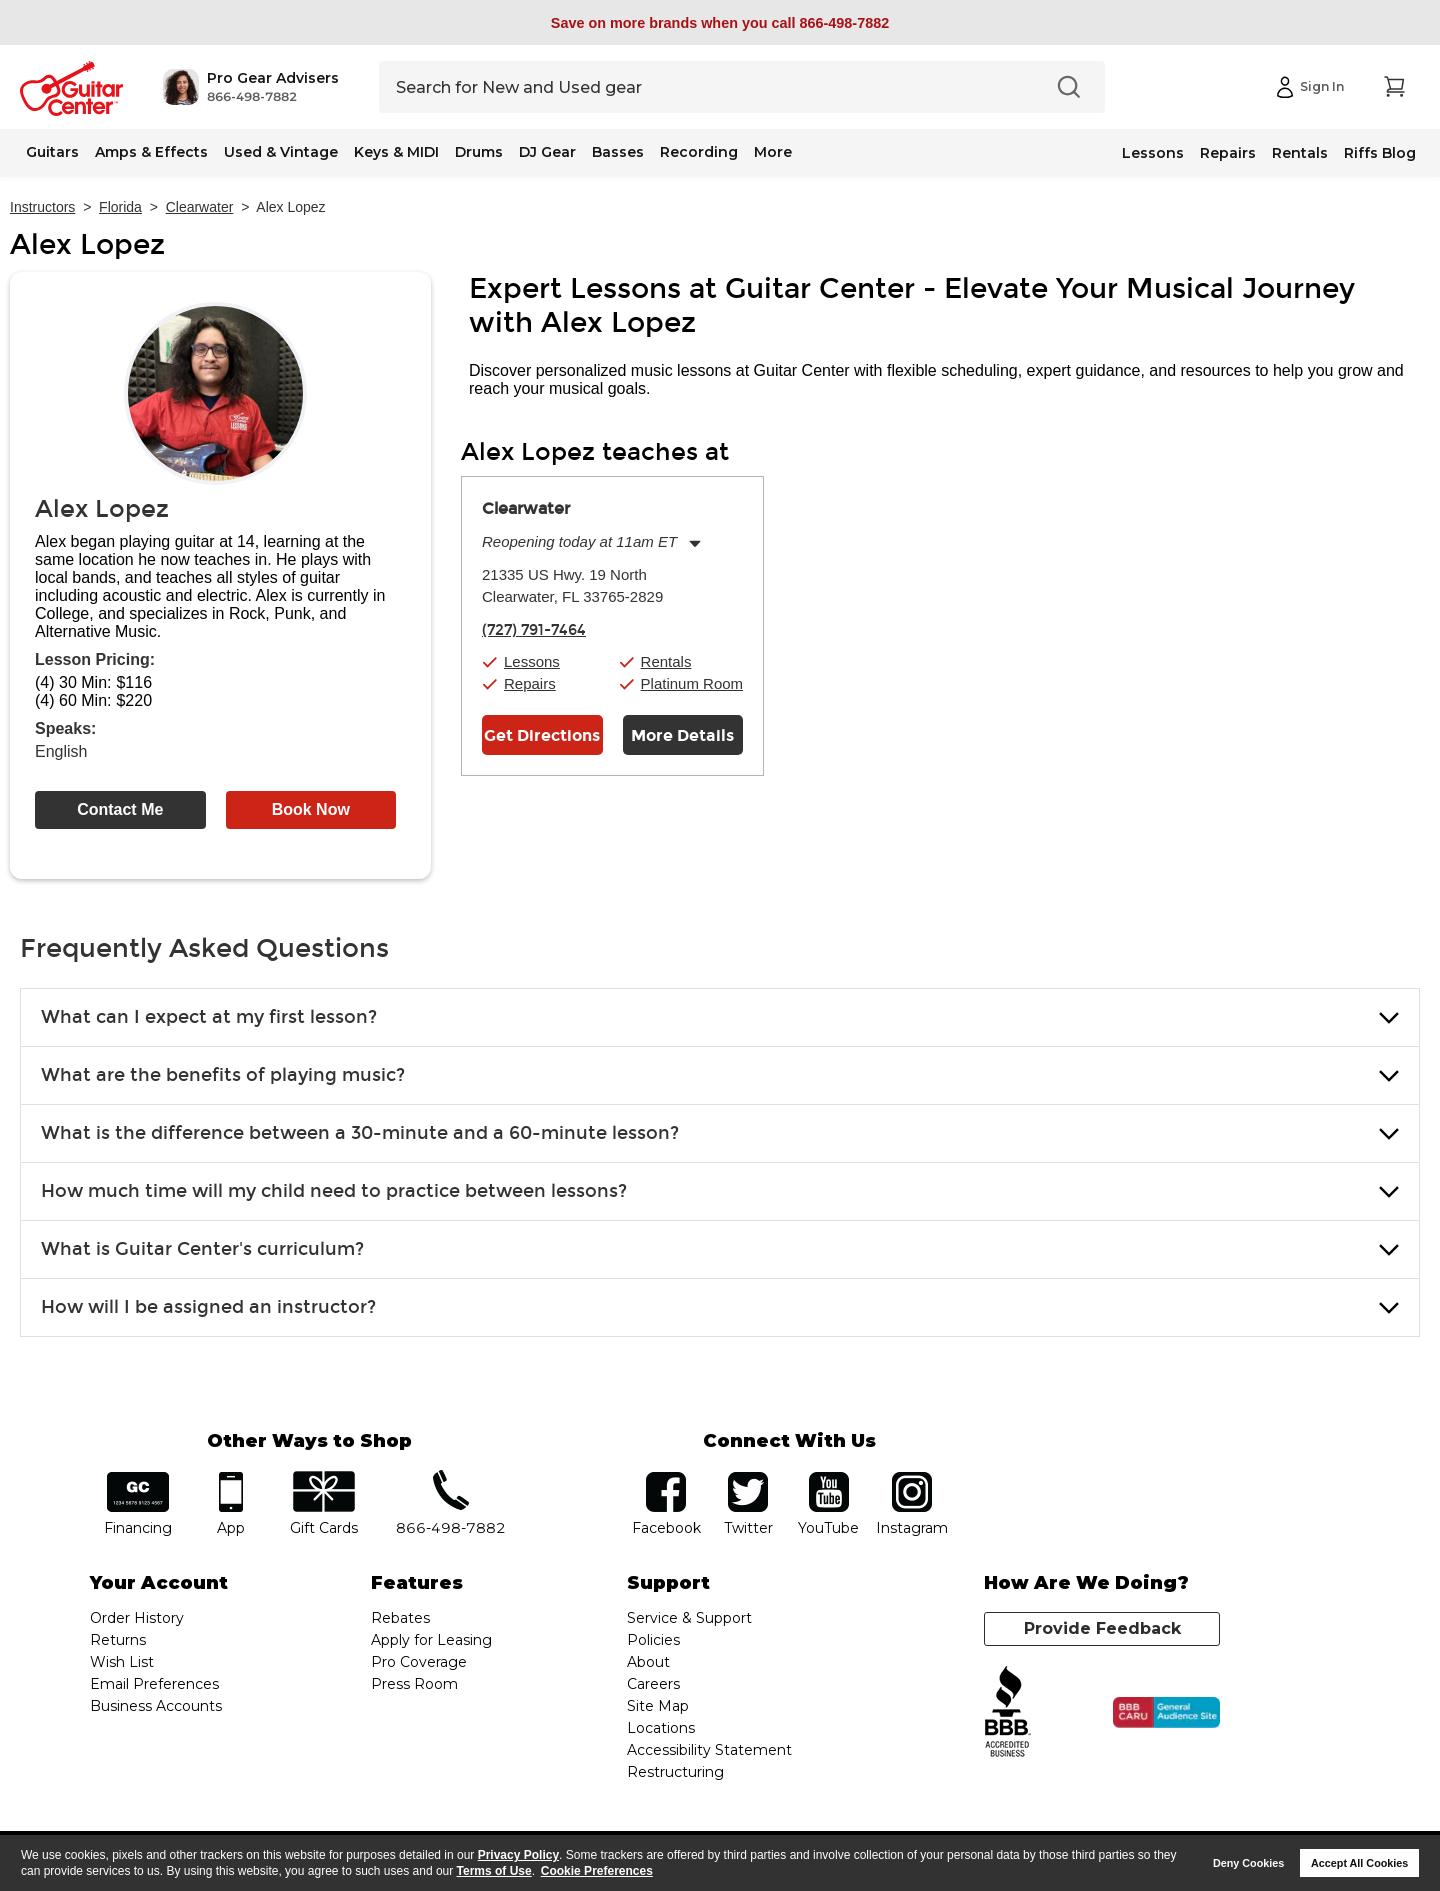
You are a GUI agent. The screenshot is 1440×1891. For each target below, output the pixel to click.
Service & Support (689, 1618)
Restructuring (675, 1772)
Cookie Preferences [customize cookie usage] (597, 1871)
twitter (748, 1478)
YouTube (829, 1478)
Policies (653, 1640)
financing (138, 1478)
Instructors (42, 207)
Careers (653, 1684)
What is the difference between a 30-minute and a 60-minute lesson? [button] (360, 1133)
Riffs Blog (1380, 153)
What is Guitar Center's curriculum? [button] (202, 1249)
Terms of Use (494, 1871)
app (231, 1478)
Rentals (1300, 153)
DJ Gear (547, 152)
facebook (666, 1478)
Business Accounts (156, 1706)
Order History (137, 1618)
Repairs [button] (530, 683)
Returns (118, 1640)
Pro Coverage (419, 1662)
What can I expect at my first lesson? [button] (209, 1017)
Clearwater (200, 207)
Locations (661, 1728)
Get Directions (542, 735)
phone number (451, 1478)
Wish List (122, 1662)
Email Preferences (154, 1684)
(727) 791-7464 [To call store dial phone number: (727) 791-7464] (534, 630)
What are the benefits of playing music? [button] (223, 1075)
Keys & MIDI (396, 152)
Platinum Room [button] (692, 683)
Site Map (658, 1706)
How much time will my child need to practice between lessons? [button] (334, 1191)
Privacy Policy (518, 1855)
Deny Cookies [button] (1248, 1863)
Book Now (311, 809)
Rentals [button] (666, 661)
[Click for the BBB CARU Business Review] (1166, 1713)
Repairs (1228, 153)
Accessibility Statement (709, 1750)
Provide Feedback (1102, 1628)
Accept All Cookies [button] (1359, 1863)
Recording (699, 152)
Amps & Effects (151, 152)
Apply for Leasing (431, 1640)
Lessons (1153, 153)
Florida (120, 207)
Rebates (400, 1618)
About (648, 1662)
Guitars (52, 152)
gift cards (323, 1478)
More (773, 152)
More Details (682, 735)
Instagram (911, 1478)
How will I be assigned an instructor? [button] (208, 1307)
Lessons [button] (532, 661)
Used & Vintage (281, 152)
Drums (479, 152)
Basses (618, 152)
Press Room (414, 1684)
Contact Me (120, 809)
